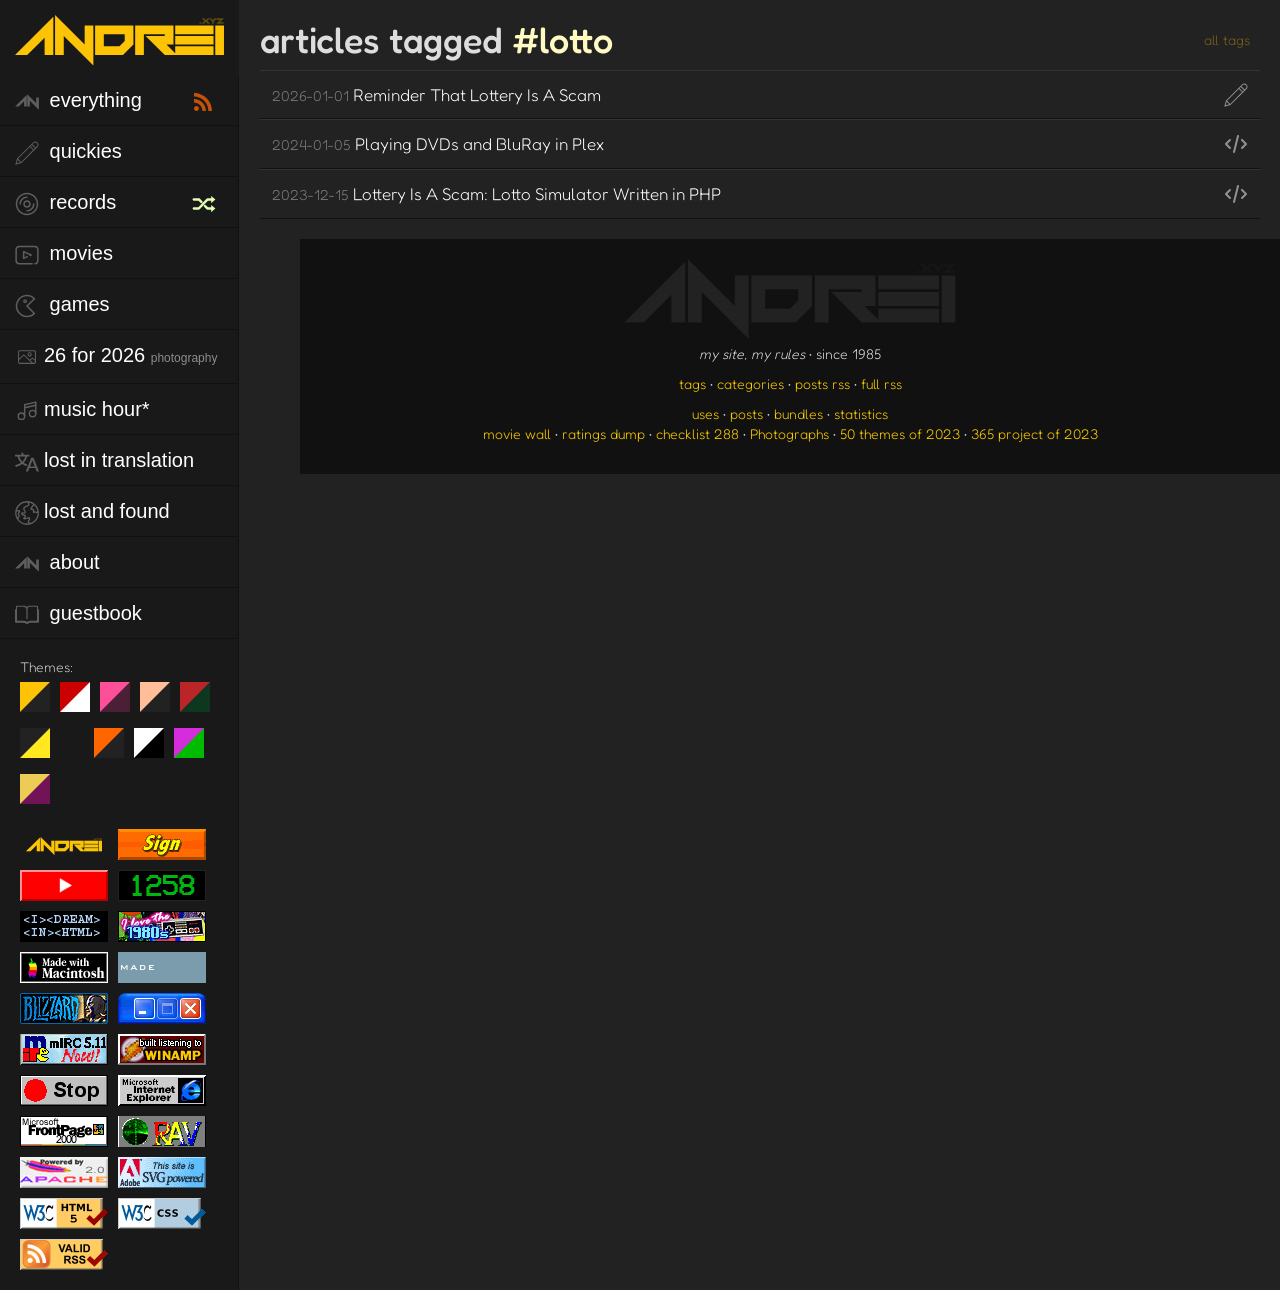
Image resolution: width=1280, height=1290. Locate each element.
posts (746, 413)
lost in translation (104, 461)
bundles (798, 413)
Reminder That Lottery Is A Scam (436, 94)
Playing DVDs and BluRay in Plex (438, 143)
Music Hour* (82, 410)
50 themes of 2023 (900, 433)
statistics (861, 413)
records (65, 203)
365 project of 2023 (1034, 433)
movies (64, 254)
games (62, 305)
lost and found (92, 512)
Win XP (75, 743)
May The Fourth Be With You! (42, 751)
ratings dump (603, 433)
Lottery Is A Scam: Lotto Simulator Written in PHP (496, 193)
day (82, 705)
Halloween (116, 751)
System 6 (156, 751)
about (57, 563)
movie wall (517, 433)
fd (121, 705)
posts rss (822, 383)
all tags (1227, 39)
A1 (196, 751)
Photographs (789, 433)
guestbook (78, 614)
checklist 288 (697, 433)
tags (692, 383)
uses (705, 413)
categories (750, 383)
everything (78, 101)
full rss (881, 383)
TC (42, 797)
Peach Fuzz (162, 705)
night (42, 705)
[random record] (206, 201)
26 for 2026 (116, 356)
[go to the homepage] (119, 52)
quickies (68, 152)
